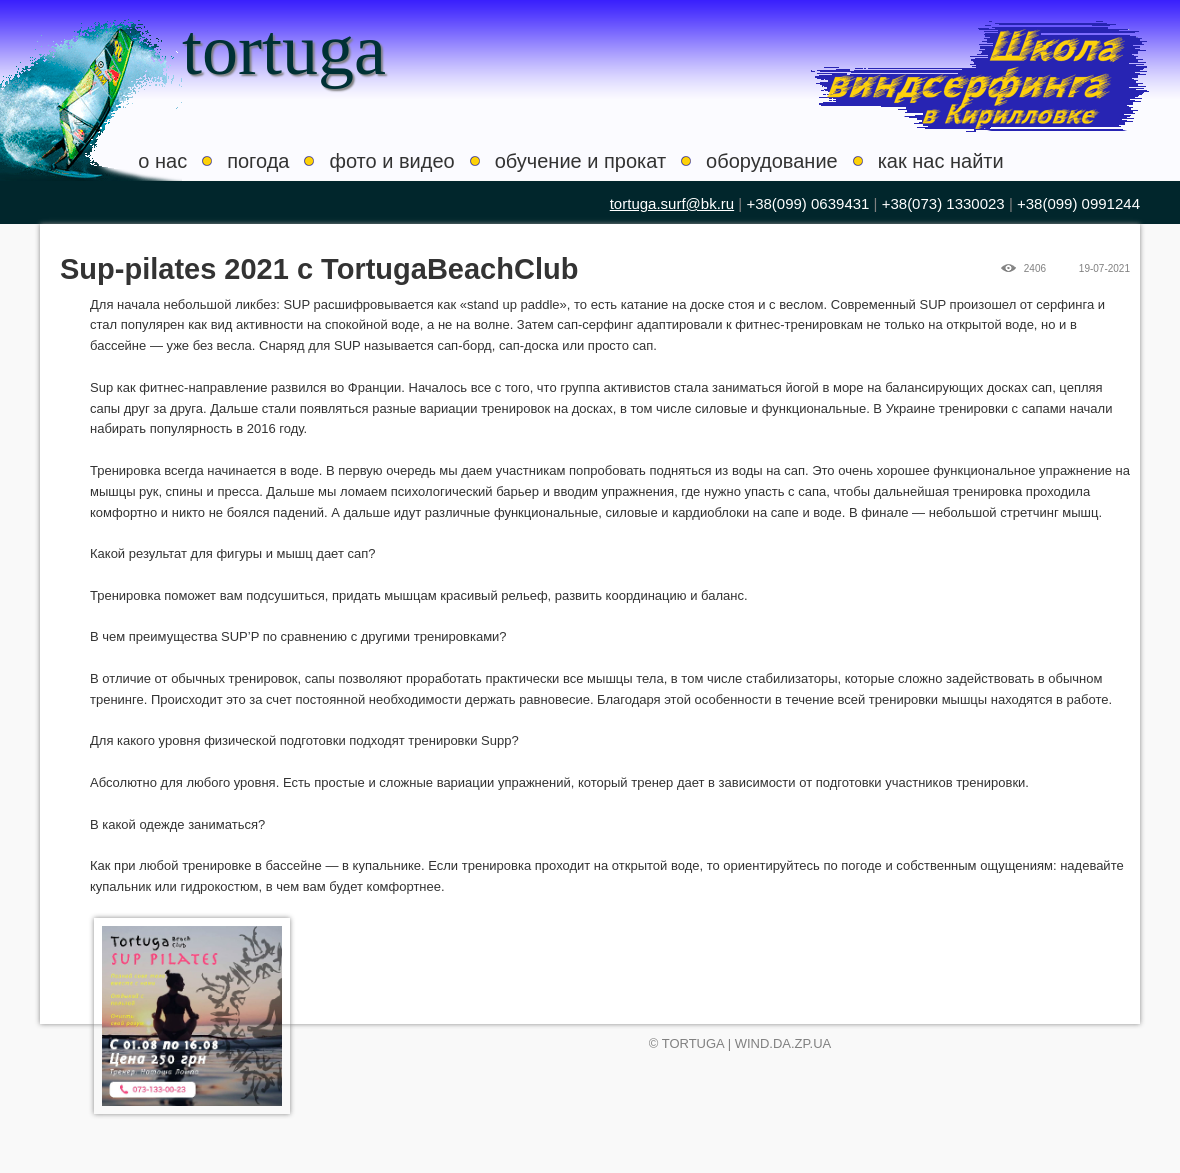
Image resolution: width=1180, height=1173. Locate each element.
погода (258, 161)
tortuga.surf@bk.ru (672, 203)
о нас (162, 161)
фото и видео (391, 161)
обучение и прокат (580, 161)
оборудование (772, 161)
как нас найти (941, 161)
